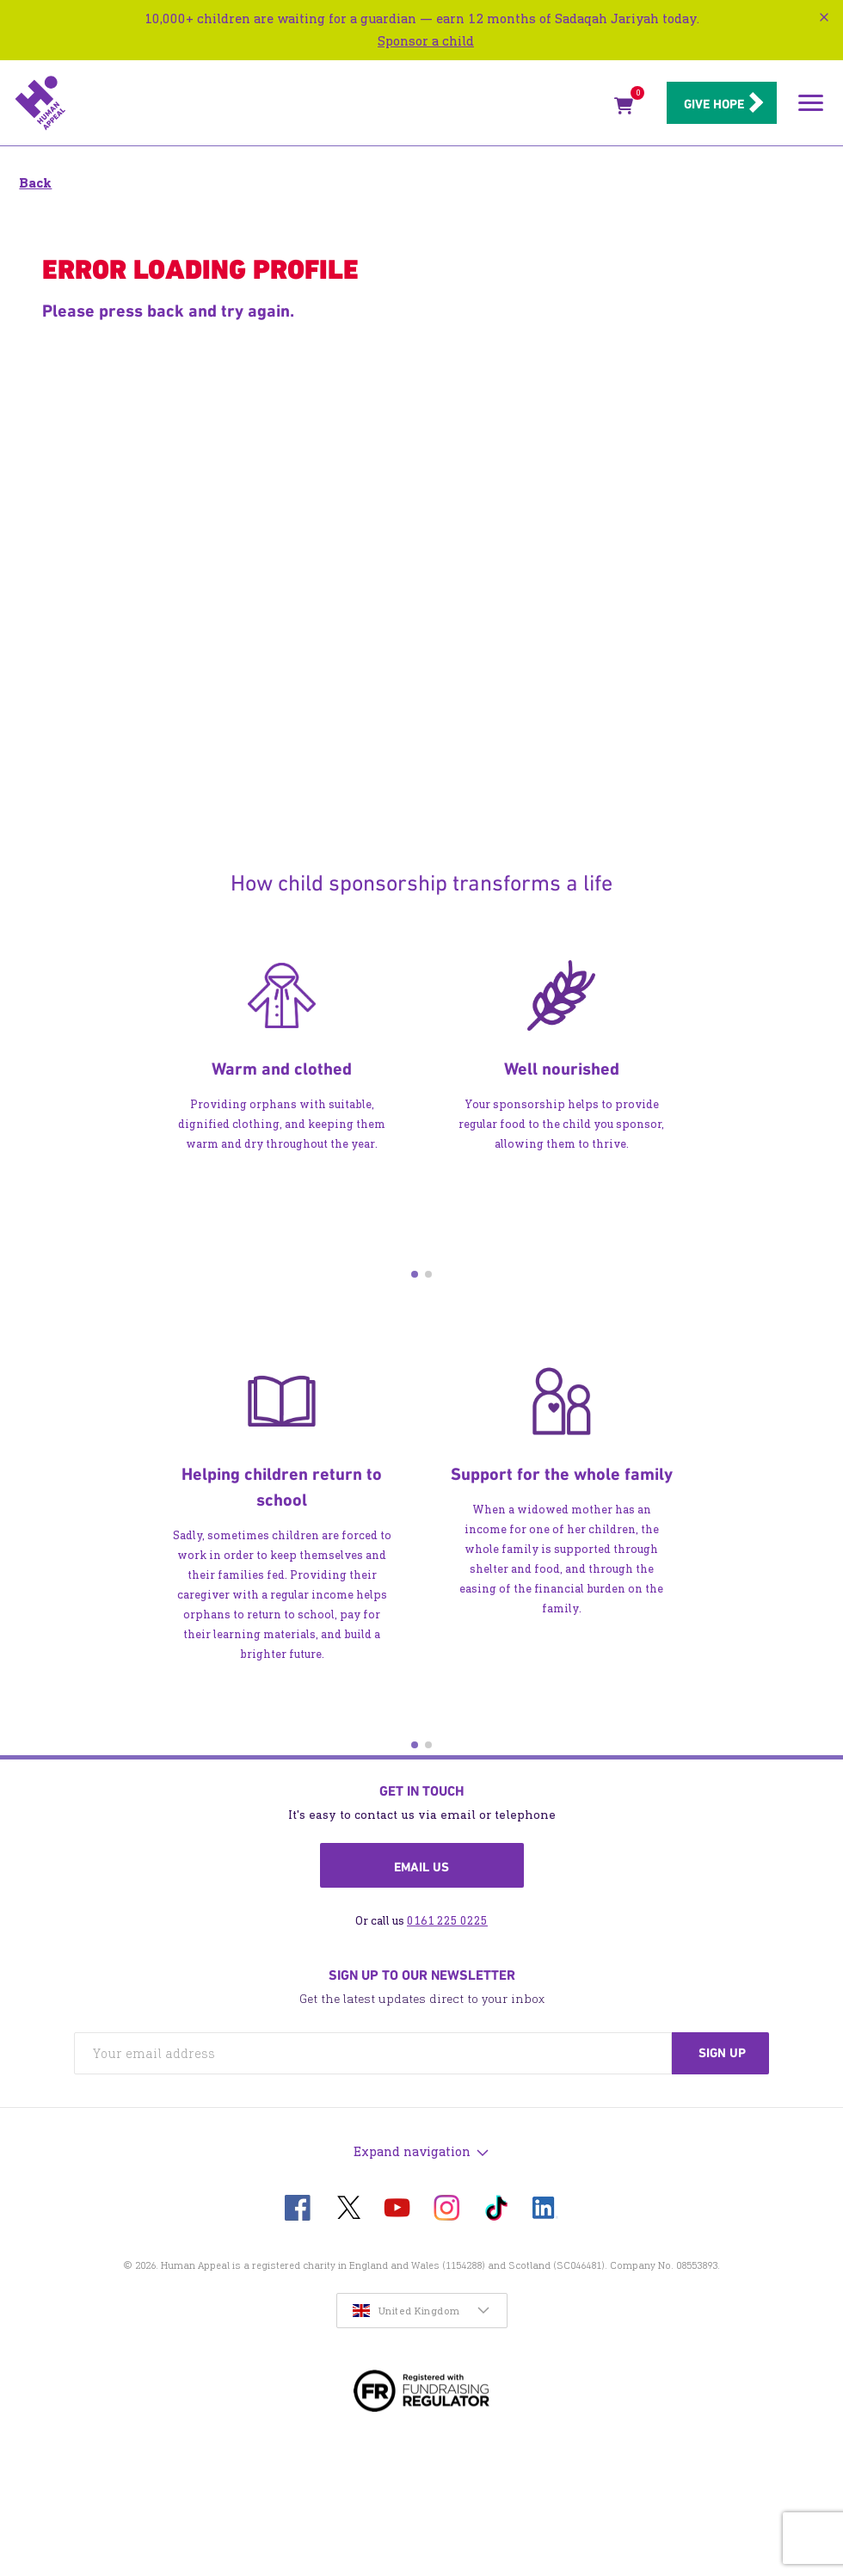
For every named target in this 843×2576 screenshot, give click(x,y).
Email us (421, 1867)
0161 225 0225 (447, 1921)
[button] (414, 1274)
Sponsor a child (426, 41)
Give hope (704, 104)
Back (35, 183)
